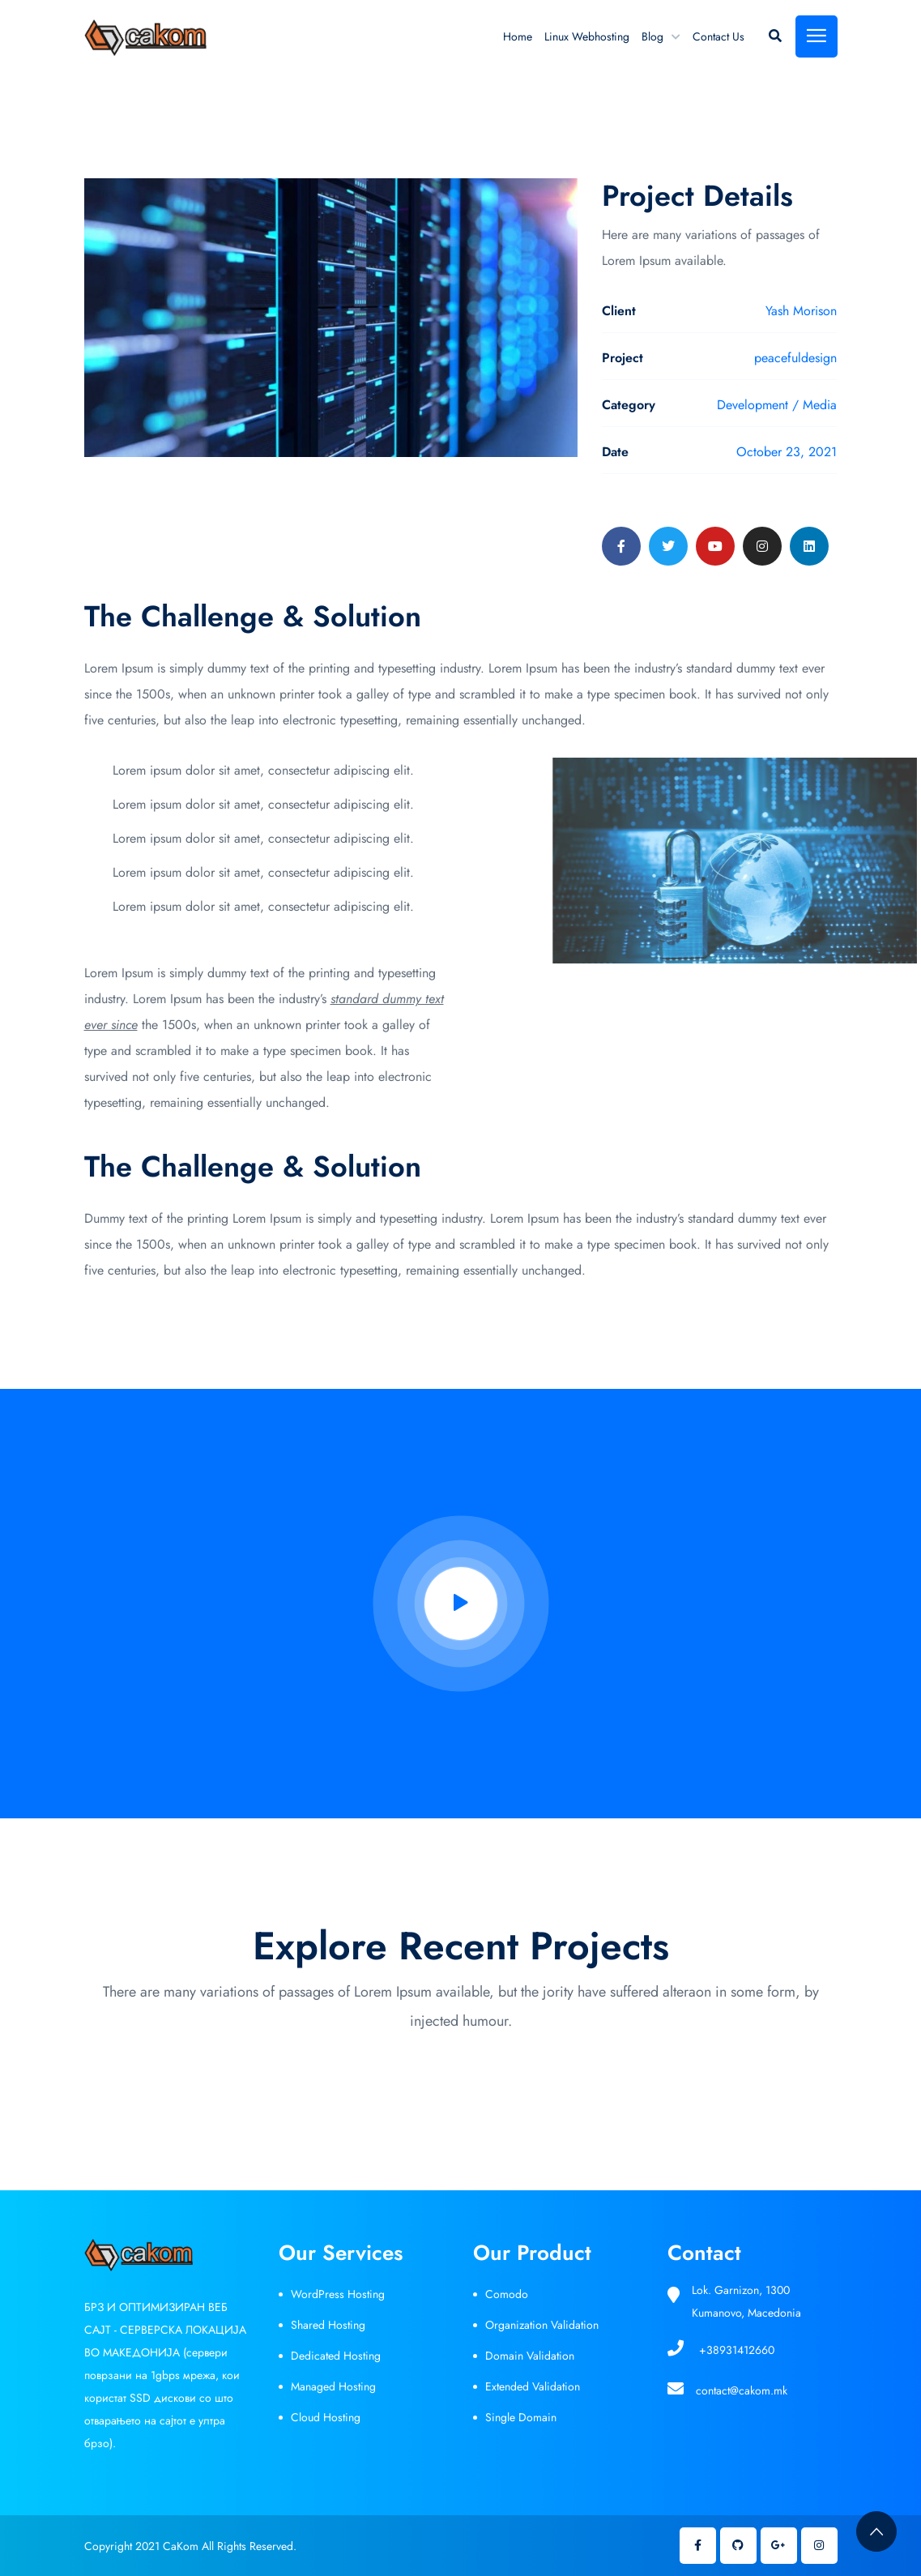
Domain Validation (529, 2355)
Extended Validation (532, 2386)
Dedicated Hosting (336, 2355)
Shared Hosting (328, 2325)
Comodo (506, 2294)
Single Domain (520, 2417)
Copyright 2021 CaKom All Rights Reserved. (190, 2546)
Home (517, 36)
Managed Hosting (333, 2386)
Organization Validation (542, 2325)
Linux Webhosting (586, 36)
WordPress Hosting (338, 2294)
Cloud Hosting (325, 2417)
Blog (652, 36)
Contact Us (718, 36)
